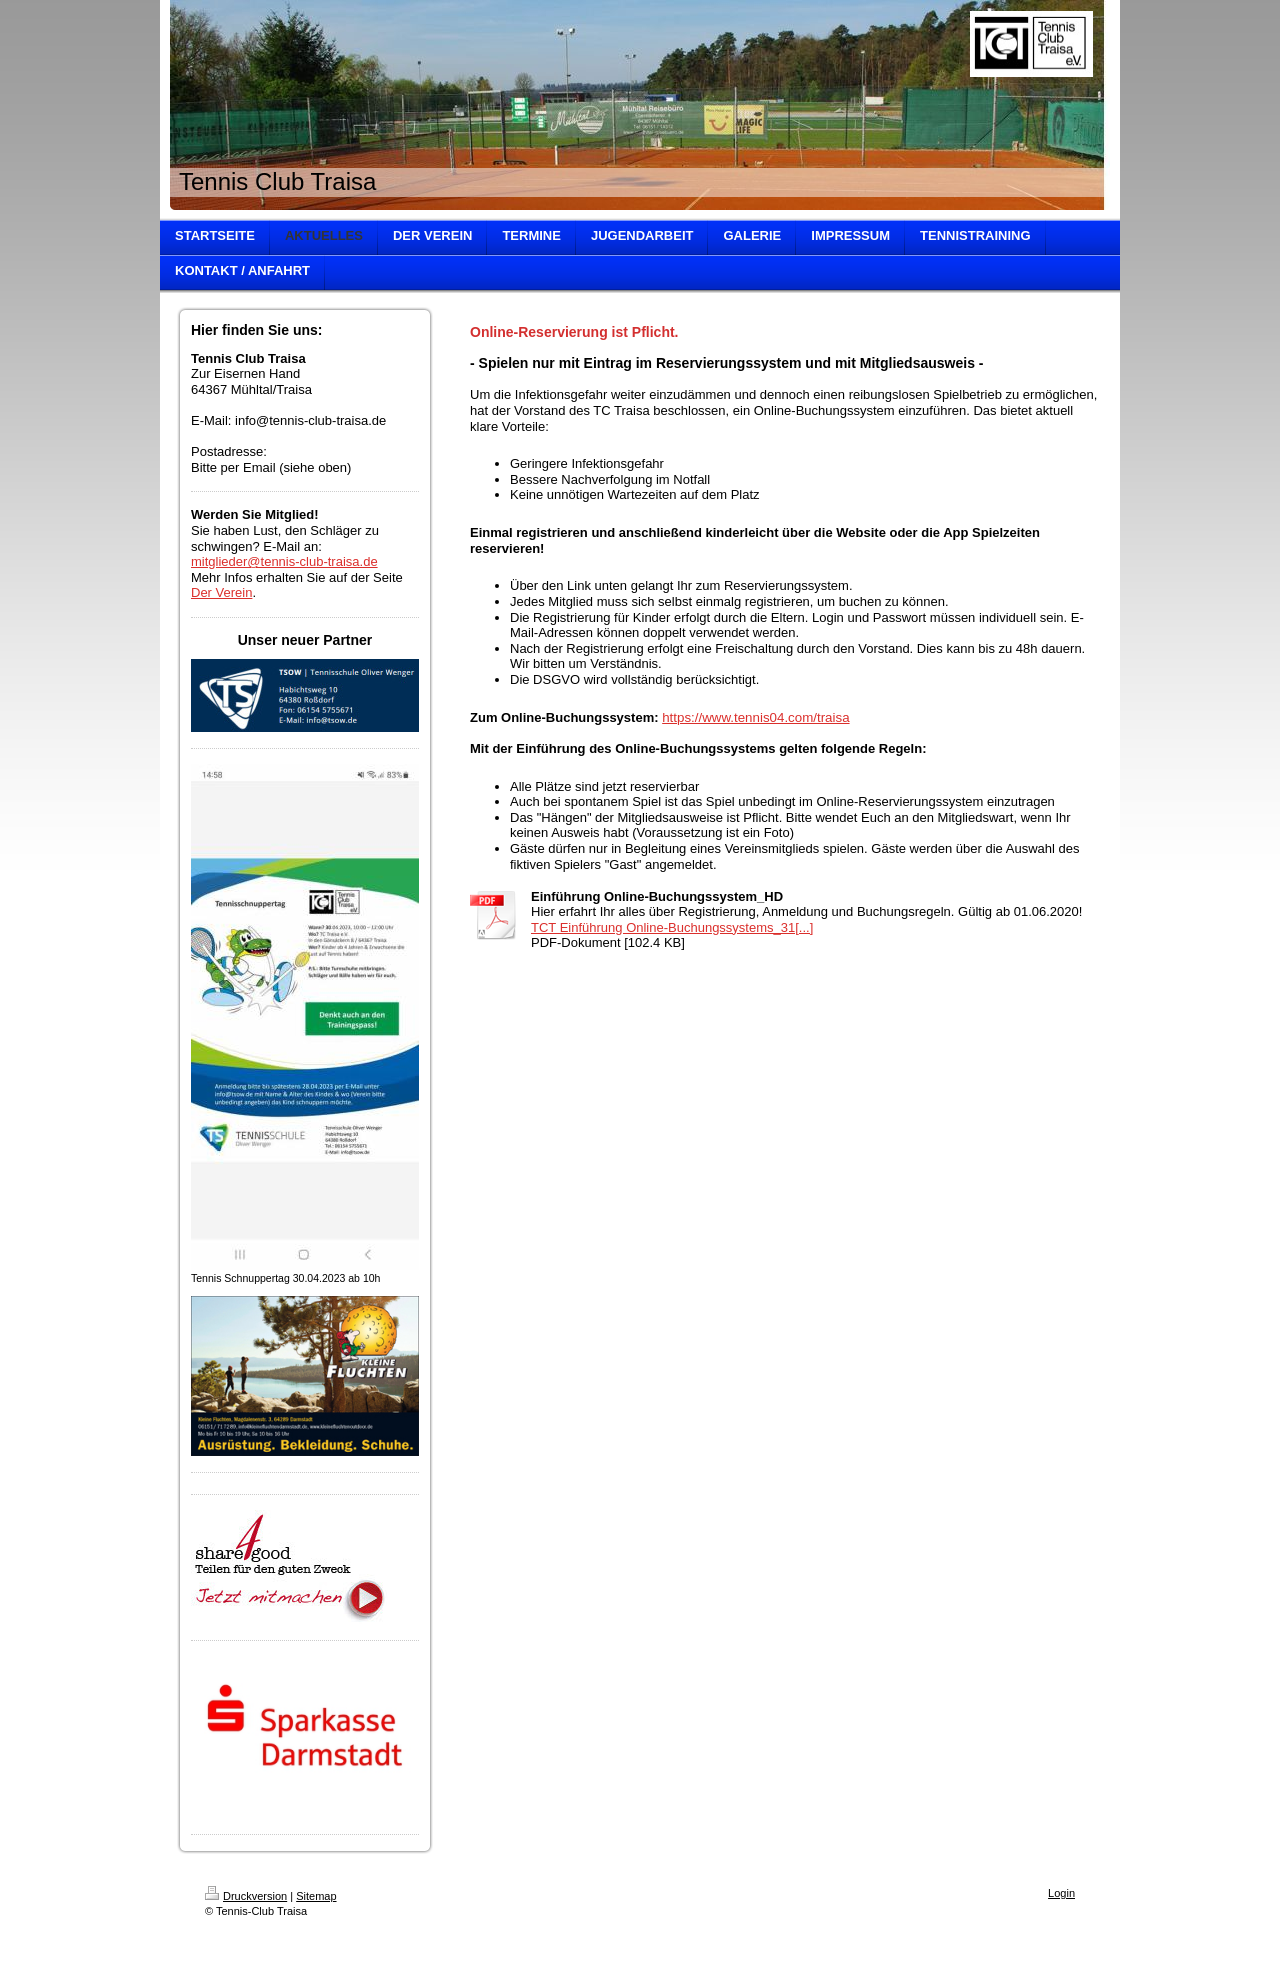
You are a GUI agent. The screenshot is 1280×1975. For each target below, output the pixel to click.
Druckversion (246, 1896)
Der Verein (221, 592)
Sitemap (316, 1896)
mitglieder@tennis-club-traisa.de (284, 561)
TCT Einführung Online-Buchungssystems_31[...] (672, 927)
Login (1061, 1893)
